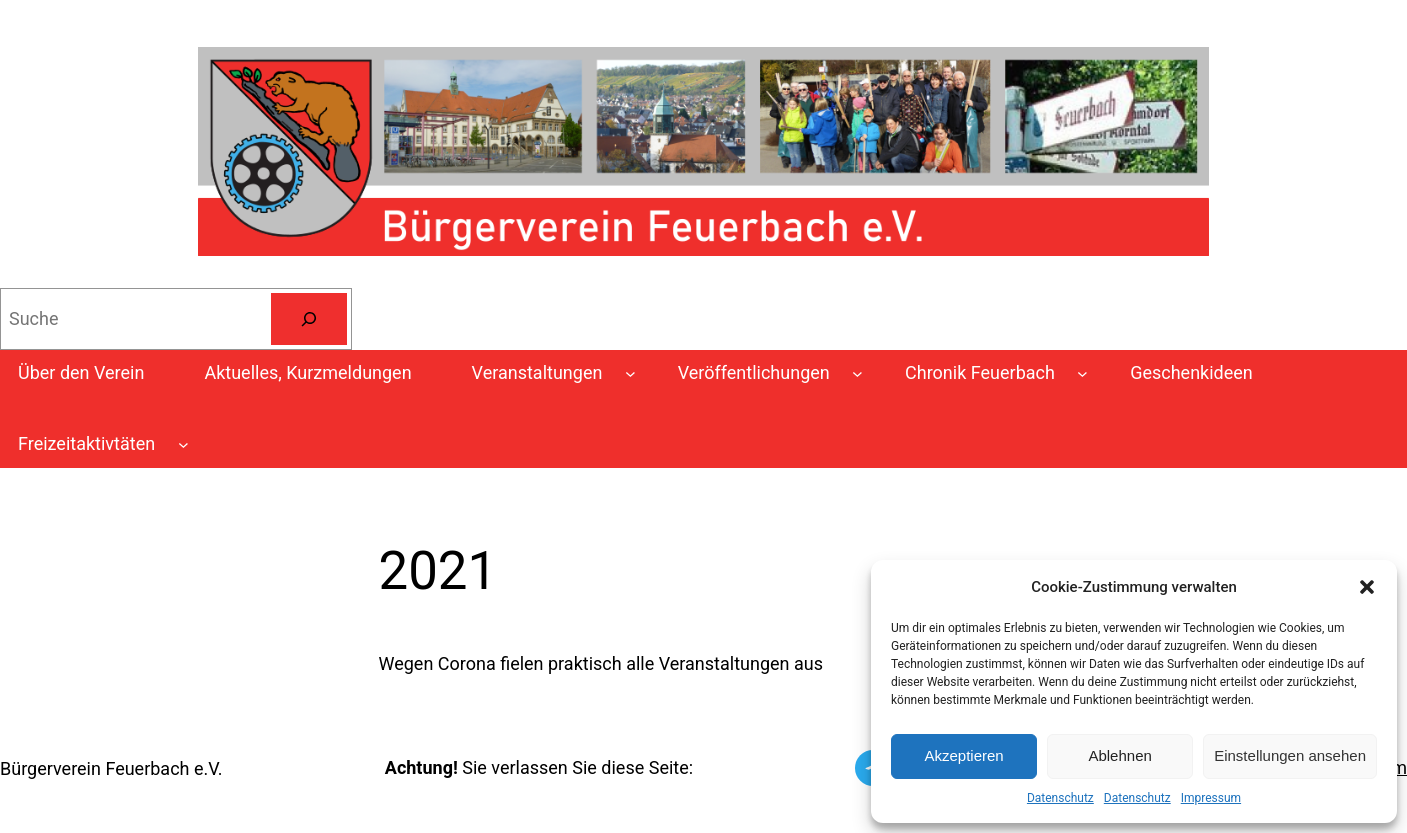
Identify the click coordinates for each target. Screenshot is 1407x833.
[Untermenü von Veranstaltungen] (630, 373)
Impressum (1211, 798)
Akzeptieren (963, 755)
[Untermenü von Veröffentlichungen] (857, 373)
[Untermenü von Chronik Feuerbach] (1082, 373)
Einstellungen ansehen (1290, 755)
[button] (1367, 587)
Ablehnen (1119, 755)
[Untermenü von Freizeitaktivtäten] (183, 444)
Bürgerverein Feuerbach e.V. (111, 768)
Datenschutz (1060, 798)
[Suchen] (309, 319)
